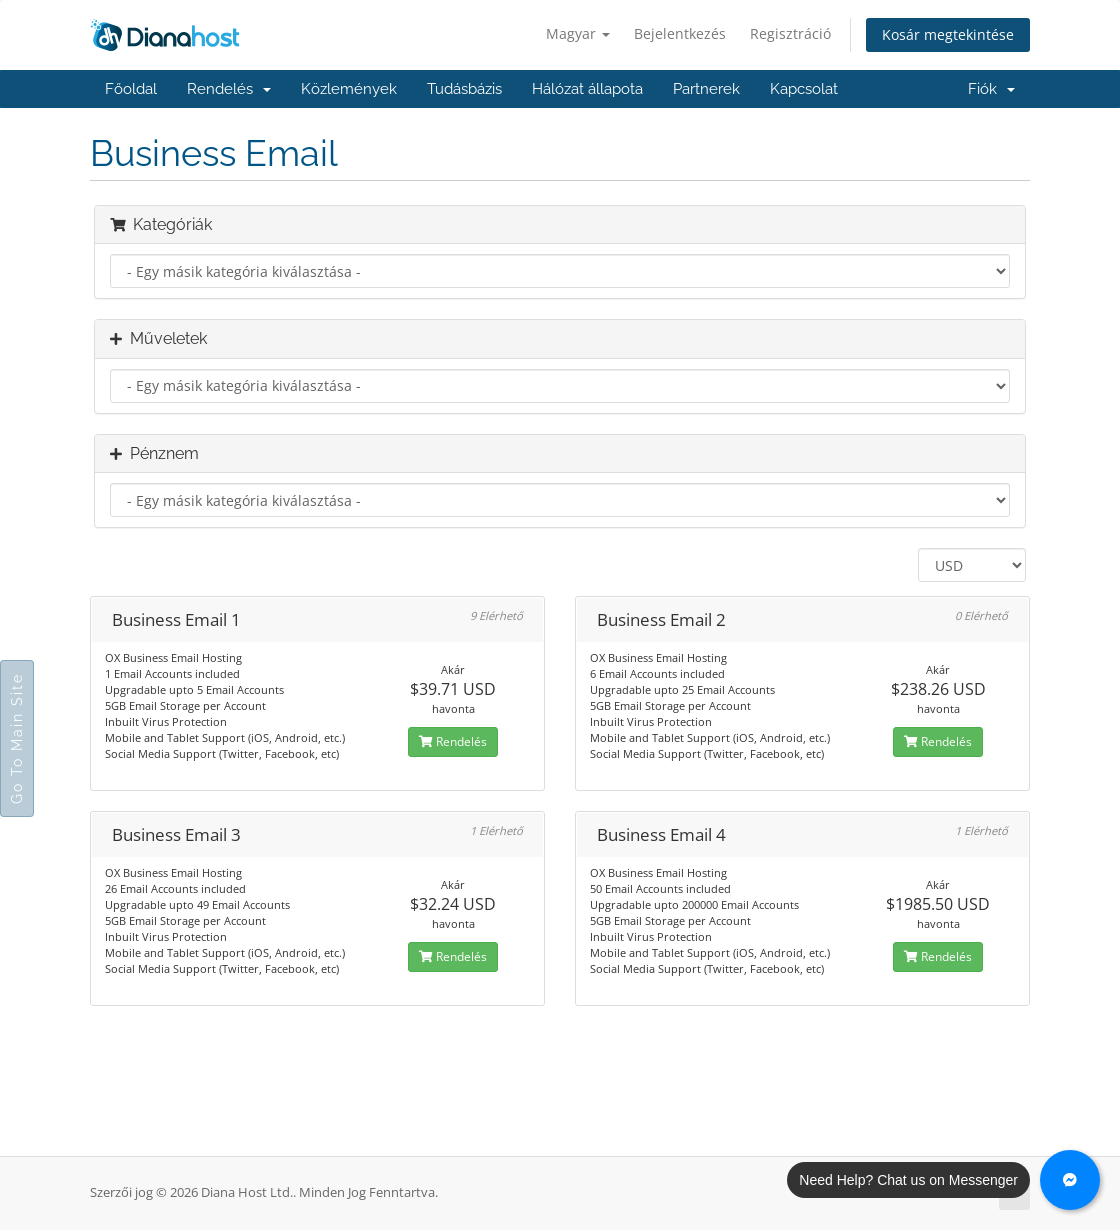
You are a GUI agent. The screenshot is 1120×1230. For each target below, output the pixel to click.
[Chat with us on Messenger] (1070, 1180)
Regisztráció (790, 33)
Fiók (991, 89)
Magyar (578, 33)
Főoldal (131, 89)
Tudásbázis (464, 89)
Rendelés (229, 89)
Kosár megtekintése (948, 34)
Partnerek (706, 89)
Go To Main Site (17, 738)
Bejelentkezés (680, 33)
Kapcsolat (804, 89)
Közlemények (349, 89)
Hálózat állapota (587, 89)
